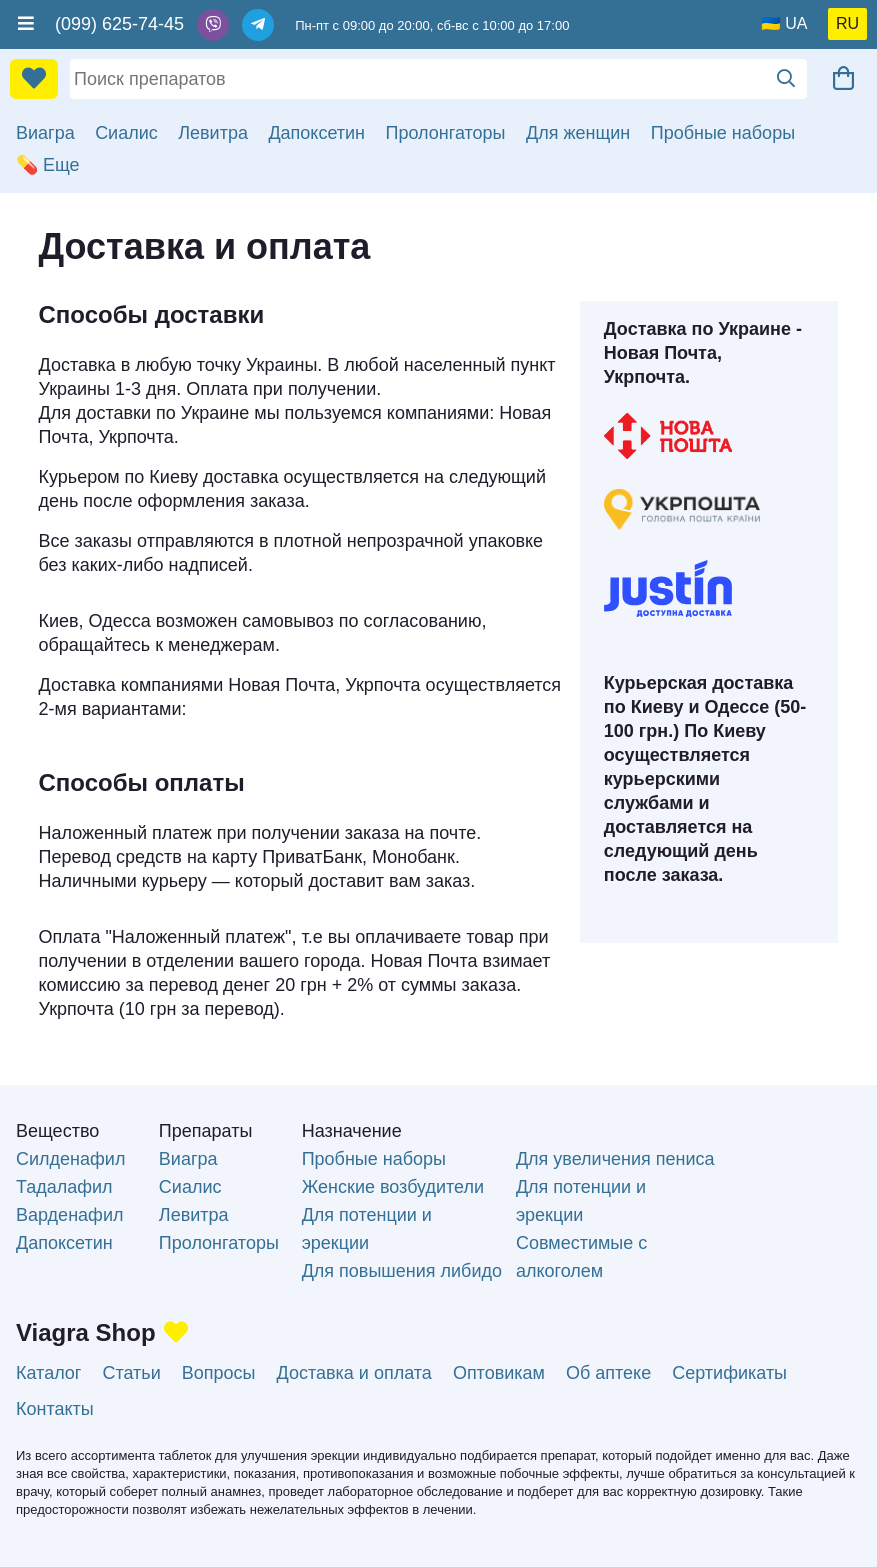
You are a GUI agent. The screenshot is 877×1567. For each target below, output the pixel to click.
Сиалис (126, 133)
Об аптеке (608, 1373)
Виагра (45, 133)
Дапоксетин (316, 133)
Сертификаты (729, 1373)
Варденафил (69, 1215)
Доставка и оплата (354, 1373)
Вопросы (219, 1373)
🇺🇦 (771, 23)
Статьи (131, 1373)
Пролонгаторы (446, 133)
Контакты (55, 1409)
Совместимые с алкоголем (581, 1257)
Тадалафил (64, 1187)
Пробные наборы (723, 133)
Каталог (48, 1373)
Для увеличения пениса (615, 1159)
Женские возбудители (393, 1187)
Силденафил (70, 1159)
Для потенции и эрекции (367, 1229)
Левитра (213, 133)
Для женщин (578, 133)
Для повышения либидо (402, 1271)
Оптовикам (499, 1373)
